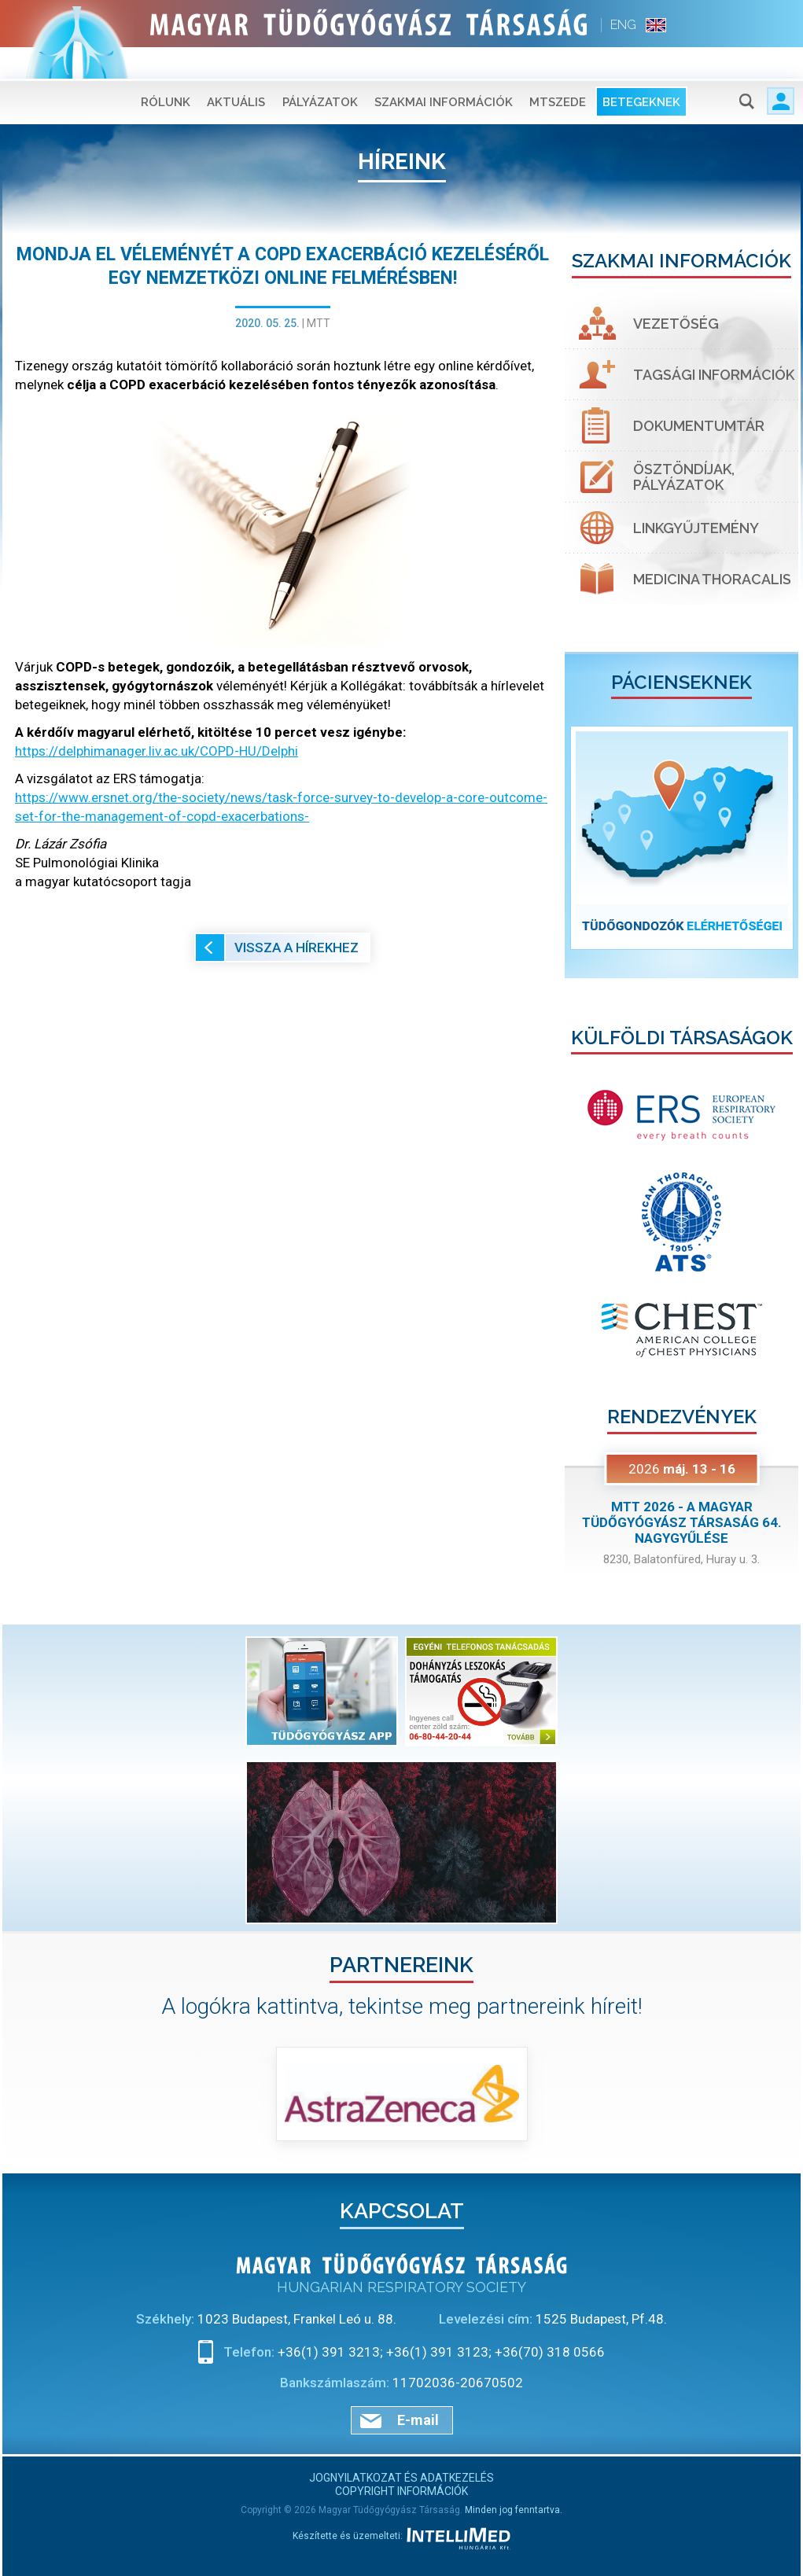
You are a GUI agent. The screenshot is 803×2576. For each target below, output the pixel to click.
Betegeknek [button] (641, 71)
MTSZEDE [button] (557, 71)
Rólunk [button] (165, 71)
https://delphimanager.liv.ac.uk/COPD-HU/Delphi (156, 751)
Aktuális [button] (236, 71)
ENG (623, 24)
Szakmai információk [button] (443, 71)
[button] (582, 838)
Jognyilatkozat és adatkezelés (401, 2477)
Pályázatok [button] (320, 71)
